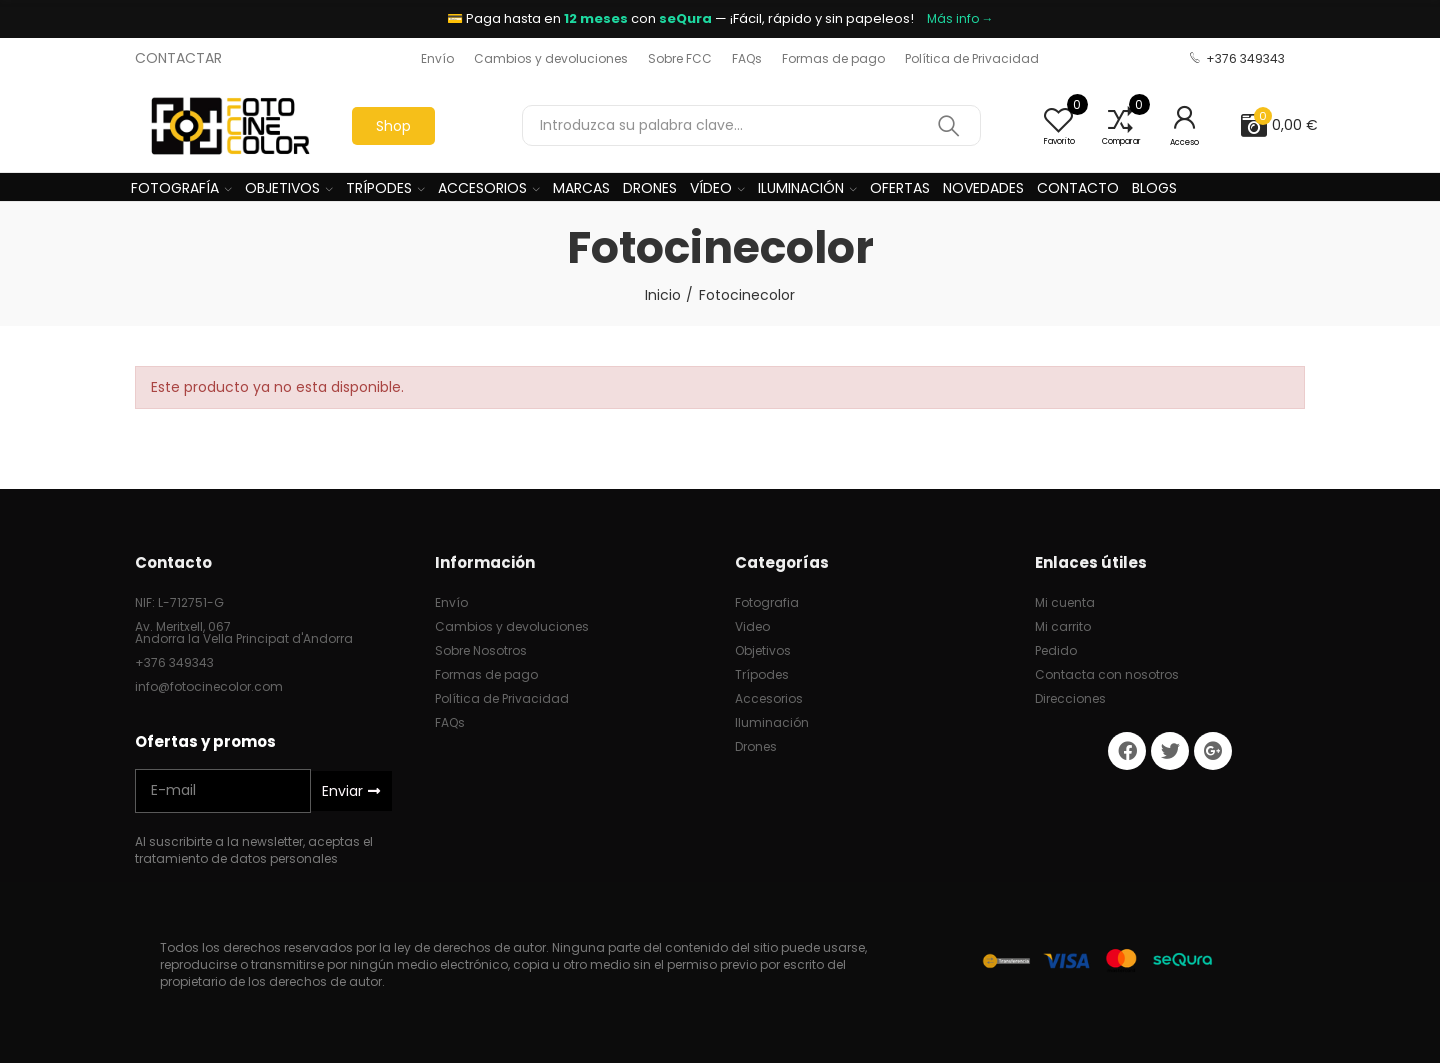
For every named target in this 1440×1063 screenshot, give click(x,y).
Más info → (960, 18)
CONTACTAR (178, 58)
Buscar (949, 125)
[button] (437, 59)
